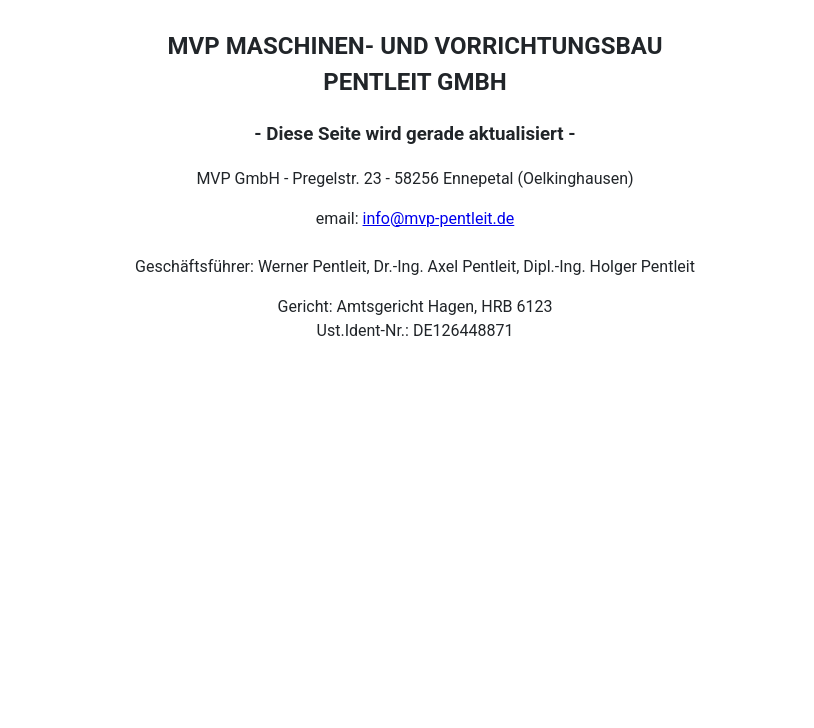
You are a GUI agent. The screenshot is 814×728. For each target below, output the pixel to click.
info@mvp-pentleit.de (439, 218)
